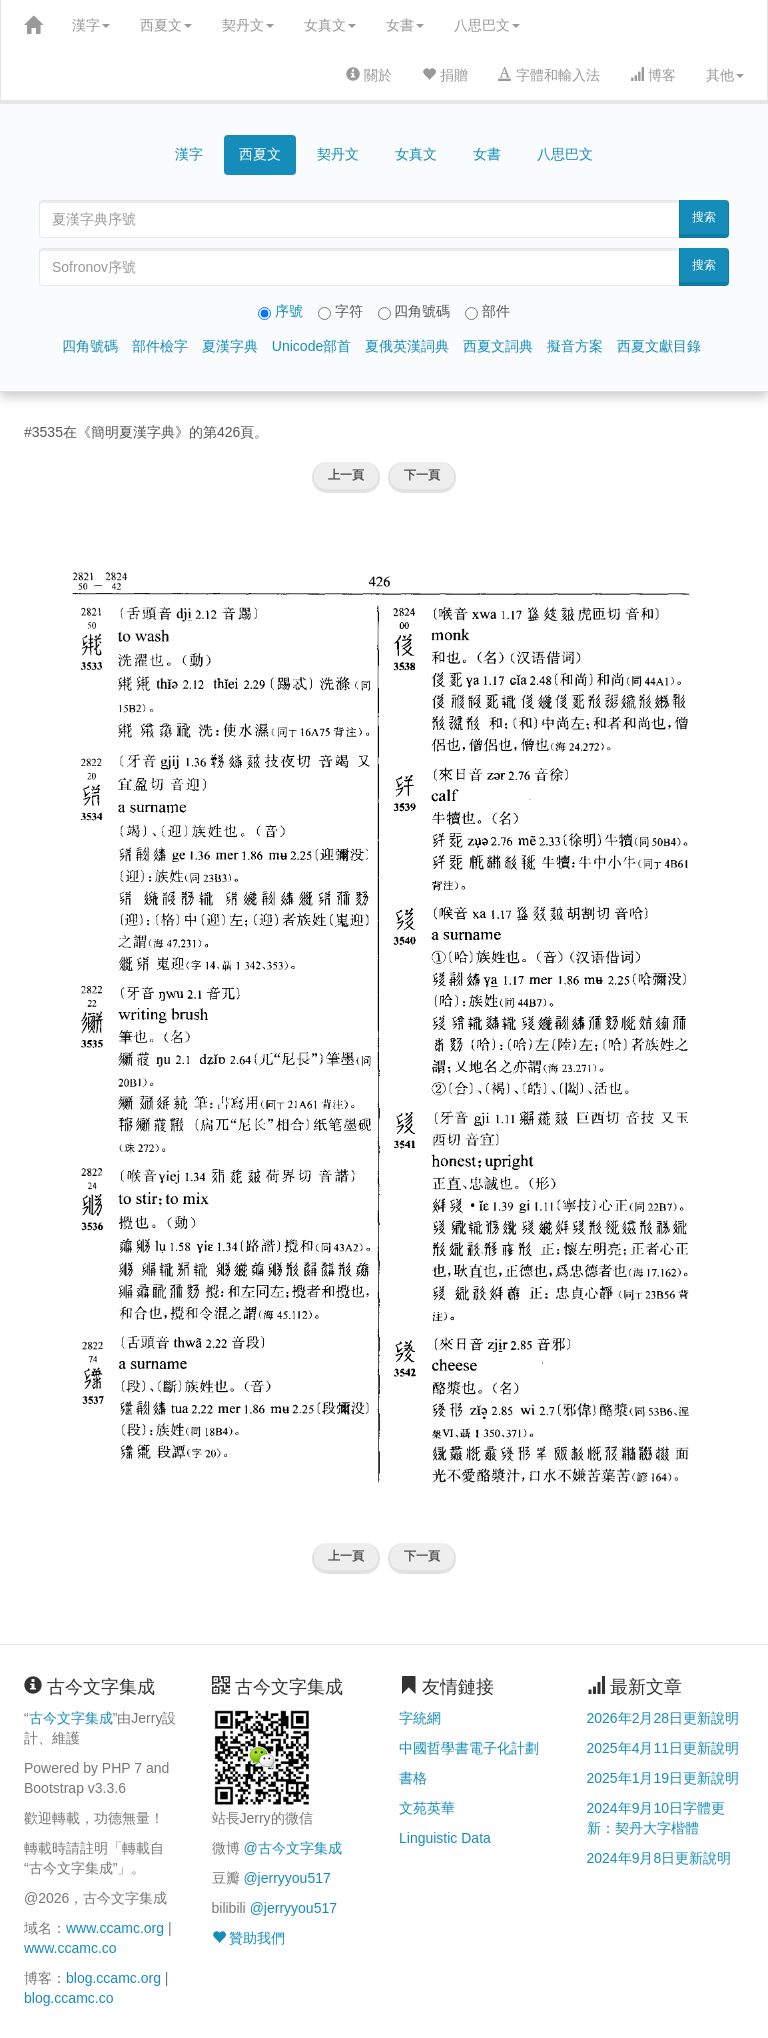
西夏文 (166, 25)
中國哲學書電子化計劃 (469, 1748)
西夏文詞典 (498, 346)
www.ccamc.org (115, 1928)
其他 (725, 75)
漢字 (91, 25)
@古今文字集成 (292, 1848)
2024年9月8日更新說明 (659, 1858)
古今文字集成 (71, 1718)
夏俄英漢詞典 (407, 346)
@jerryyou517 (286, 1878)
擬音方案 (575, 346)
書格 (413, 1778)
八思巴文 (487, 25)
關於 (369, 75)
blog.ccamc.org (113, 1978)
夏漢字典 (230, 346)
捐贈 (445, 75)
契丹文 (248, 25)
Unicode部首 (311, 346)
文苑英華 (427, 1808)
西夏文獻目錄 (659, 346)
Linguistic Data (445, 1838)
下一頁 (422, 475)
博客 (653, 75)
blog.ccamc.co (68, 1998)
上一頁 (346, 475)
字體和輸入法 (549, 75)
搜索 (704, 217)
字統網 (420, 1718)
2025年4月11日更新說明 (663, 1748)
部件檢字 (160, 346)
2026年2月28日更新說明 (663, 1718)
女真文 (330, 25)
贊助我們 (249, 1938)
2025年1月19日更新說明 (663, 1778)
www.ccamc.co (70, 1948)
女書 (405, 25)
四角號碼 (90, 346)
